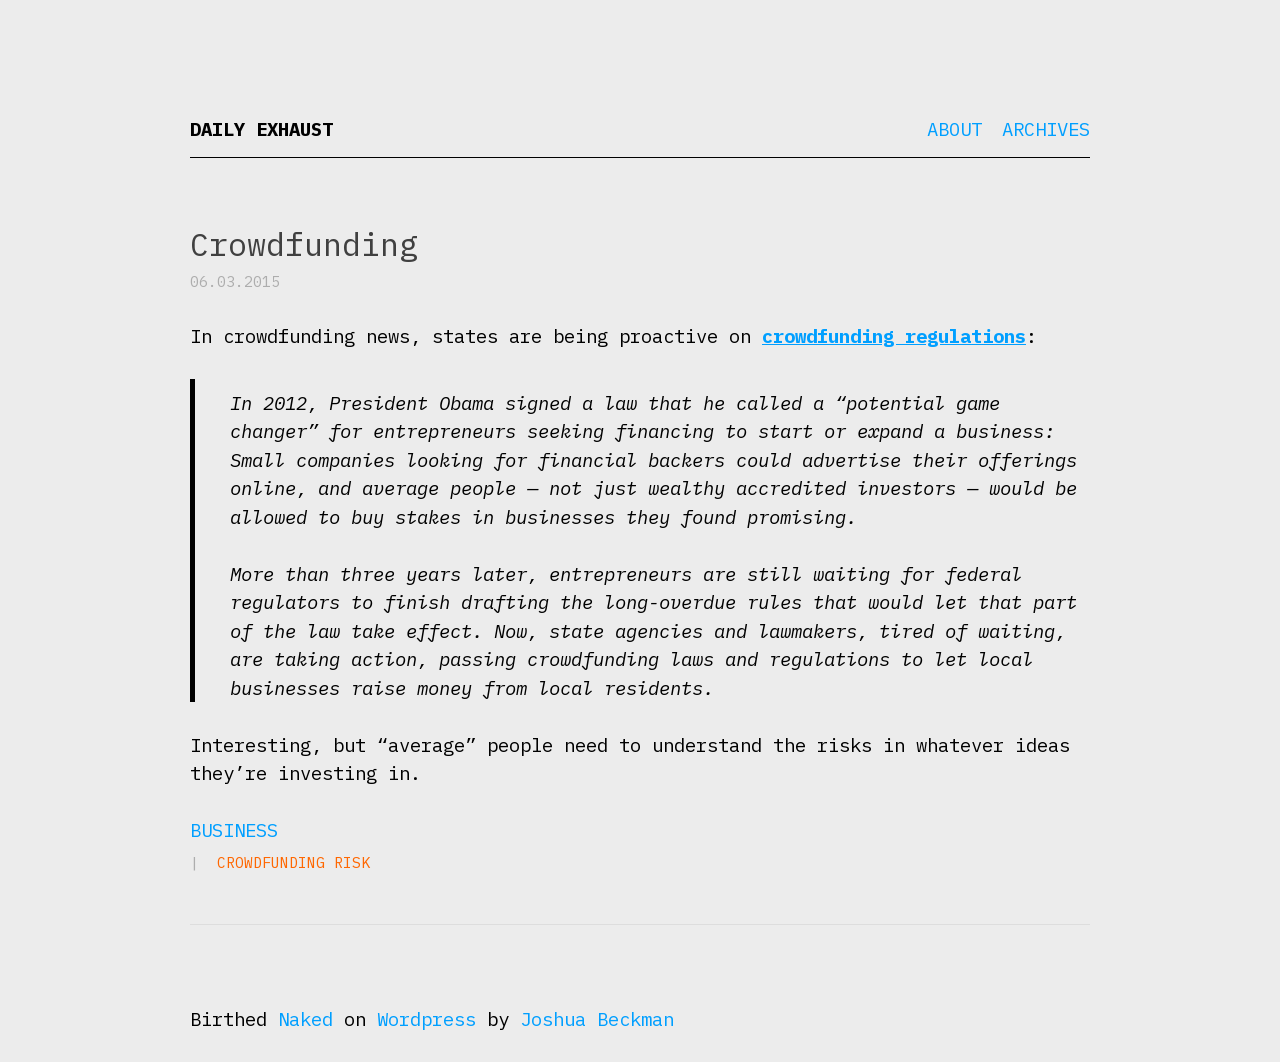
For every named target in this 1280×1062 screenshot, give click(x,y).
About (954, 129)
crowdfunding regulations (894, 336)
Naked (305, 1019)
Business (234, 830)
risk (352, 862)
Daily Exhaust (261, 129)
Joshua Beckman (597, 1019)
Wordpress (426, 1019)
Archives (1046, 129)
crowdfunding (271, 862)
